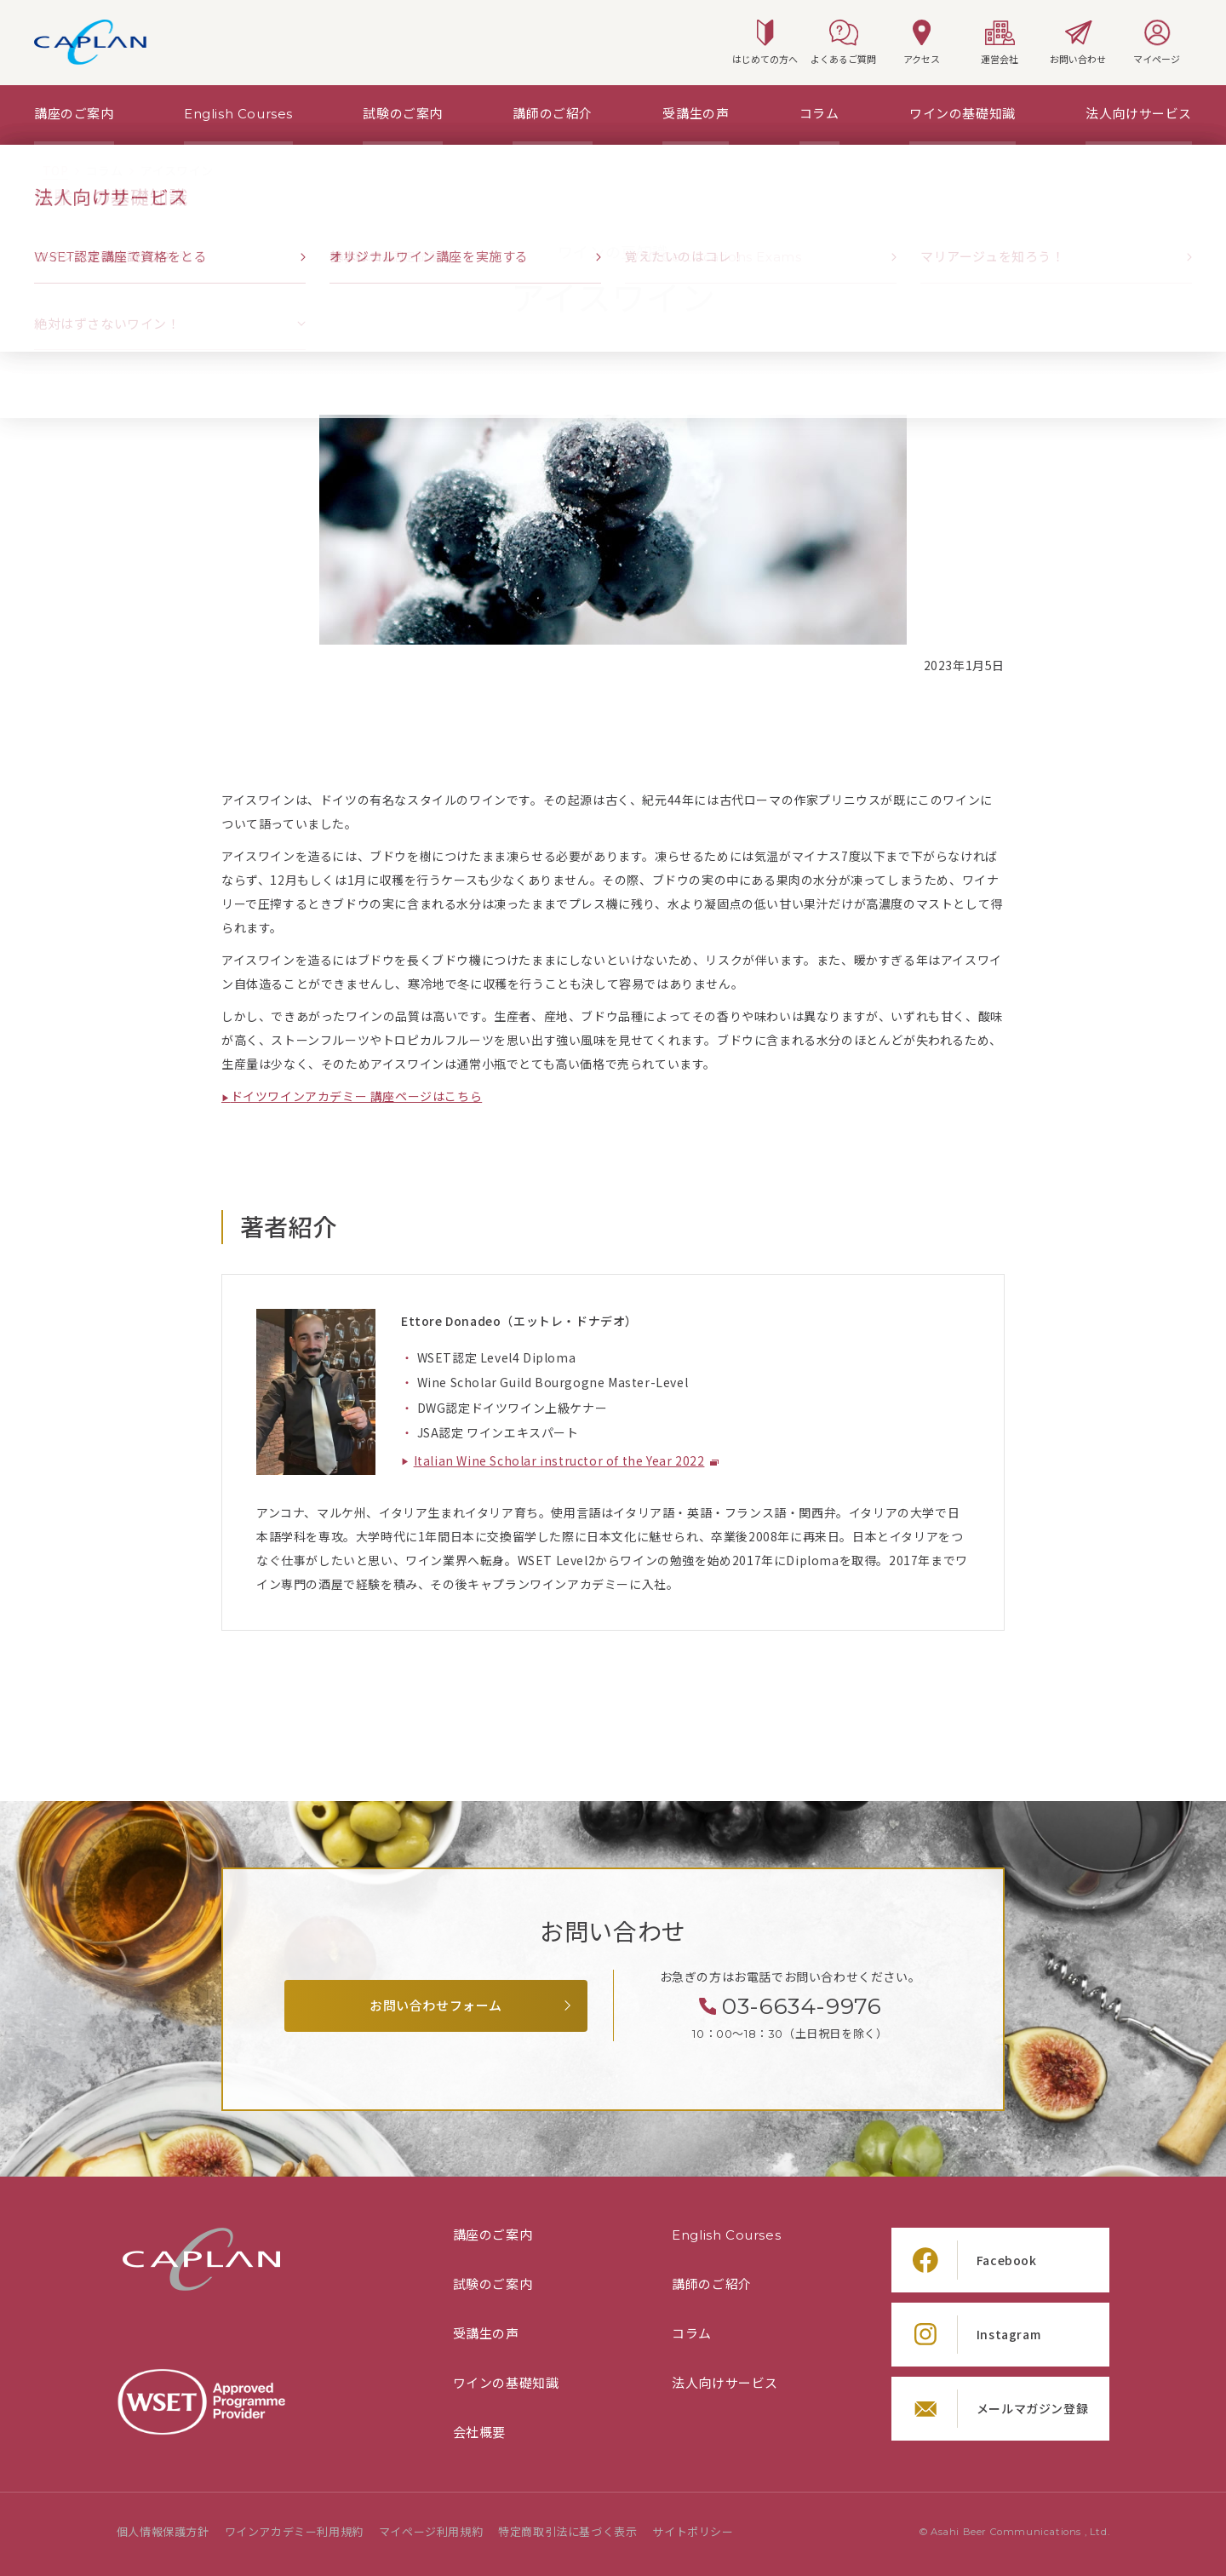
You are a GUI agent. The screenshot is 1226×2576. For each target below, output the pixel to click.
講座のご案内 (493, 2235)
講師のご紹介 (712, 2284)
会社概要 (479, 2433)
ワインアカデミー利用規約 (294, 2532)
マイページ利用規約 (431, 2532)
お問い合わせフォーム (436, 2006)
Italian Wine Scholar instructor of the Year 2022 (559, 1461)
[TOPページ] (55, 171)
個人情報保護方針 (163, 2532)
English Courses (726, 2235)
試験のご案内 (493, 2284)
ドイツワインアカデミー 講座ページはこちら (357, 1096)
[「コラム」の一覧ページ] (104, 171)
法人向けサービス (725, 2383)
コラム (692, 2334)
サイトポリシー (692, 2532)
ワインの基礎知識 (506, 2383)
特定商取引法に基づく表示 (567, 2532)
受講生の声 (486, 2334)
